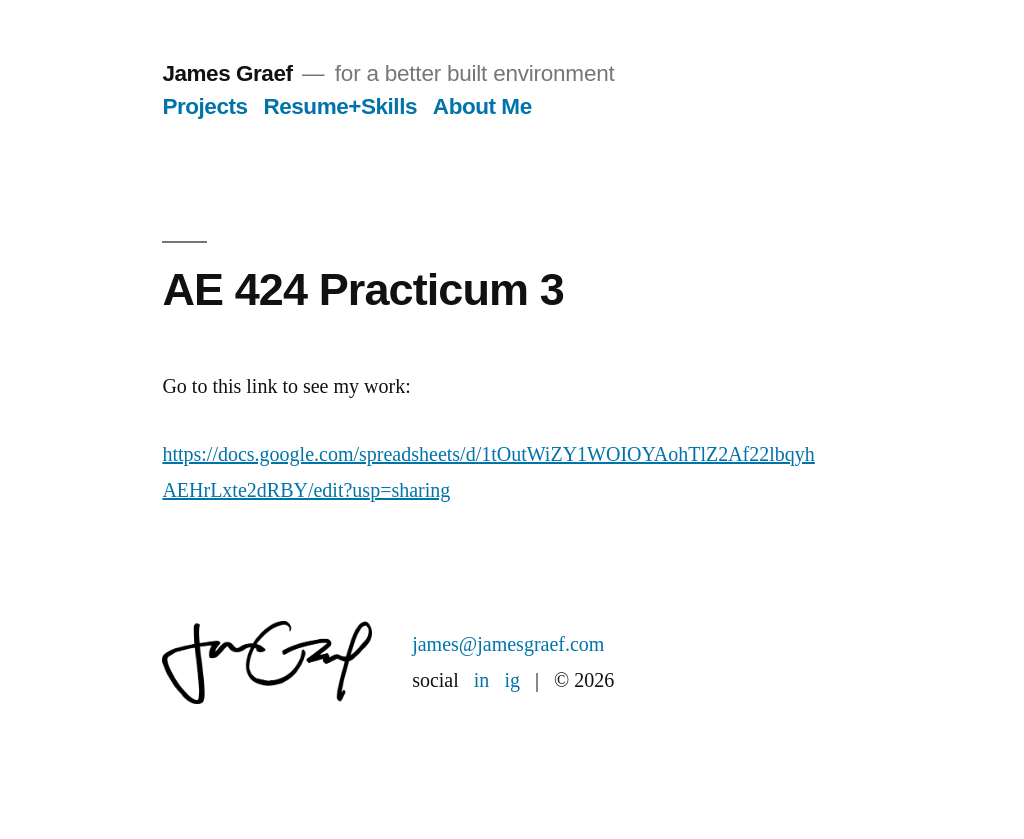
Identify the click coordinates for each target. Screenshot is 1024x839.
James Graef (227, 73)
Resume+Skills (340, 106)
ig (512, 680)
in (482, 680)
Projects (204, 106)
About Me (482, 106)
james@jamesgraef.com (508, 644)
